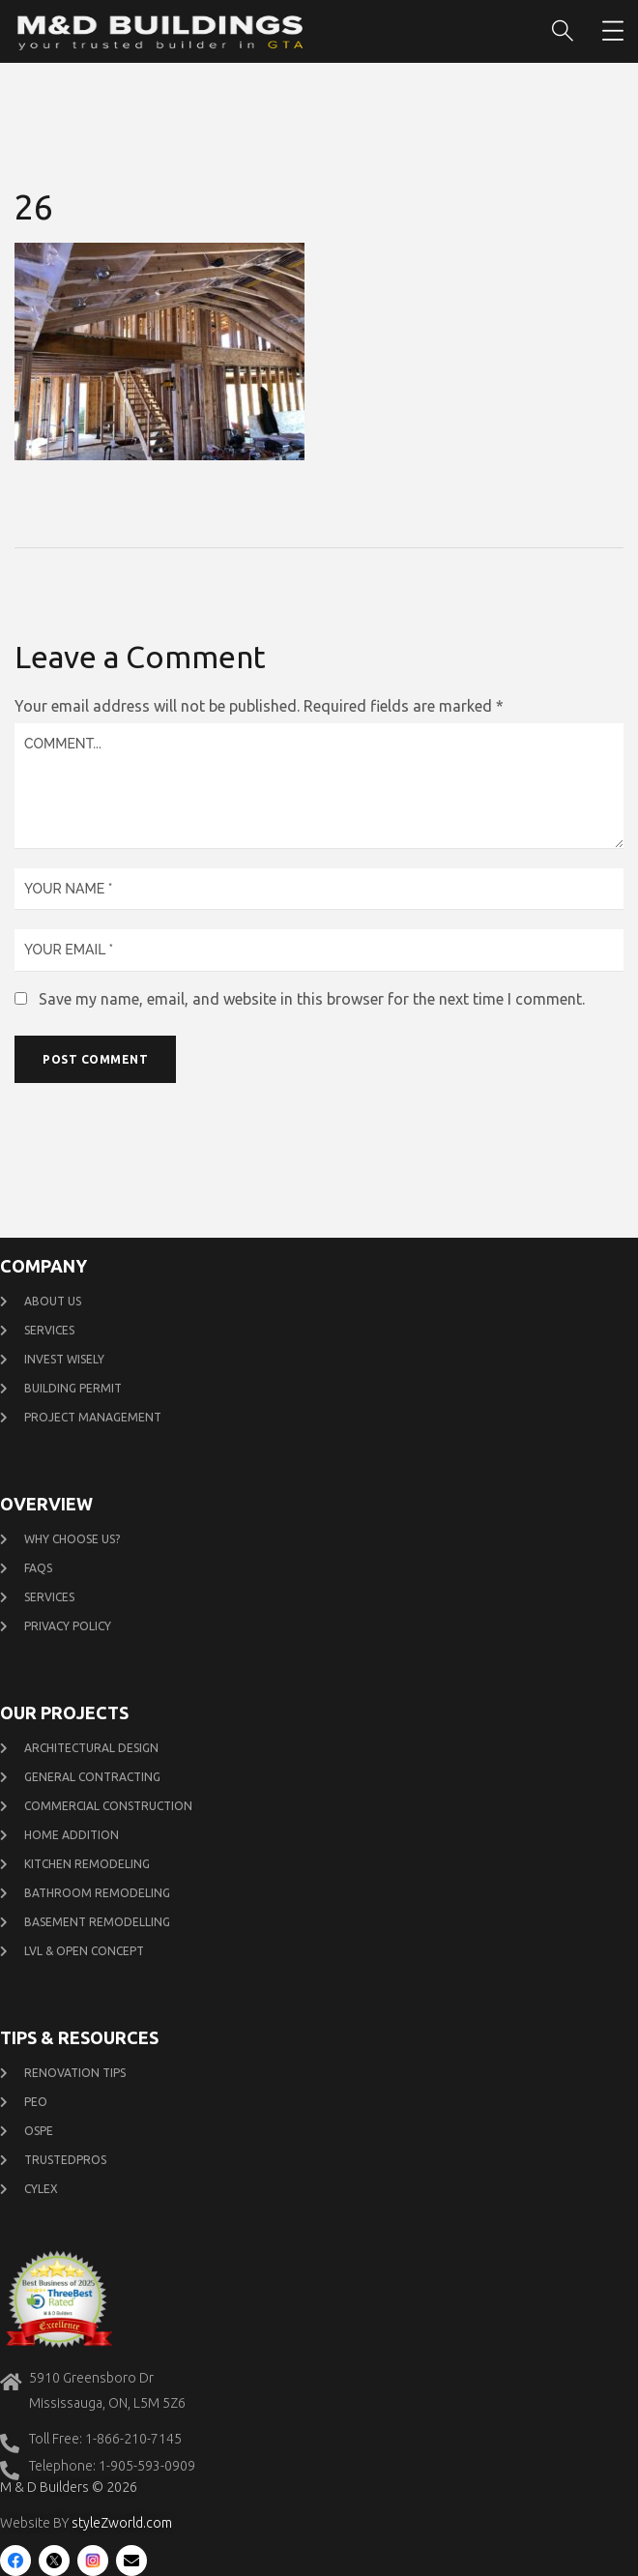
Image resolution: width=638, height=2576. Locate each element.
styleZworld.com (122, 2523)
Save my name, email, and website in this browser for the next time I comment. (312, 999)
